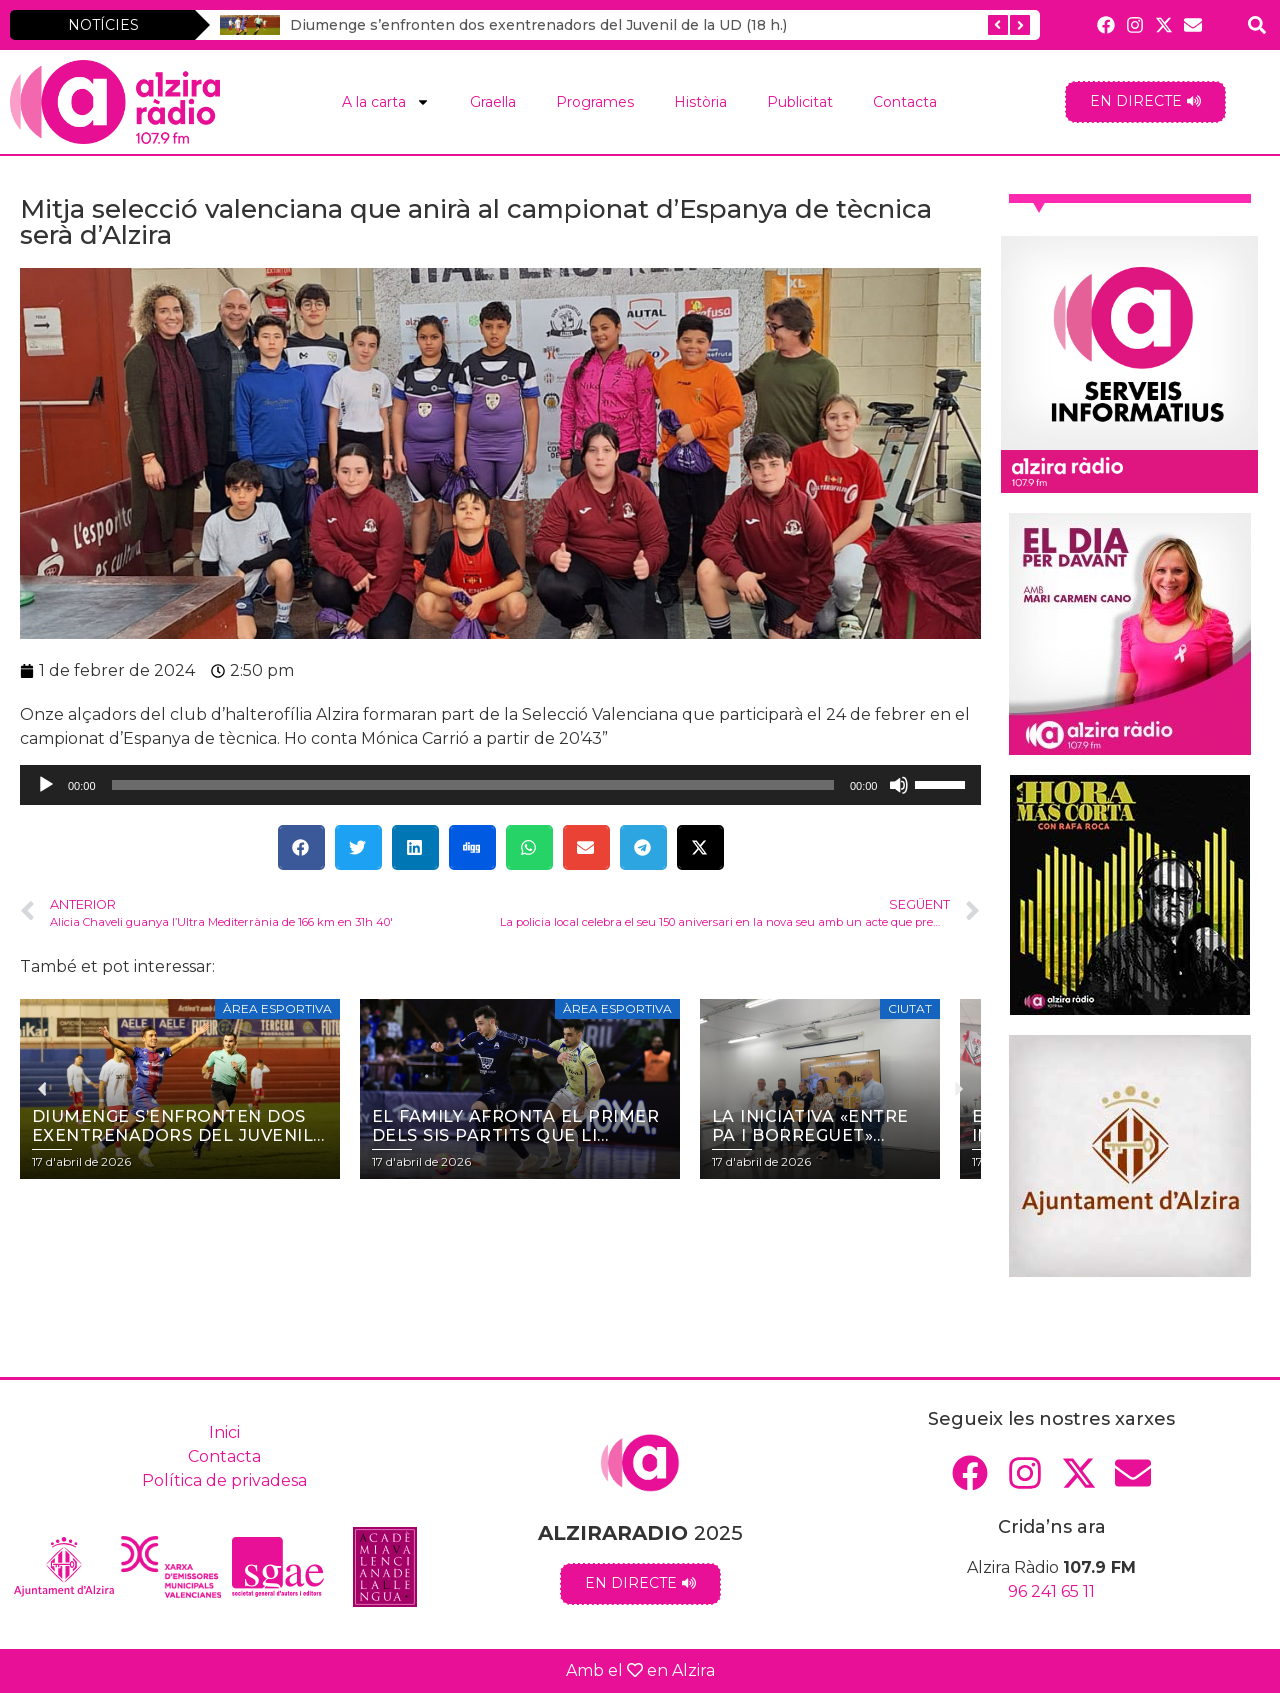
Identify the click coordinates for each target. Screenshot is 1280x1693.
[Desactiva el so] (899, 785)
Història (700, 102)
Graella (493, 102)
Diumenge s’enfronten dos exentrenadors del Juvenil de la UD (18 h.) (538, 25)
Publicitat (800, 102)
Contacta (905, 102)
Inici (224, 1432)
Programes (595, 102)
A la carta (386, 102)
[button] (301, 847)
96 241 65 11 (1051, 1591)
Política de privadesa (224, 1480)
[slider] (473, 785)
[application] (500, 785)
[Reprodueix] (46, 785)
